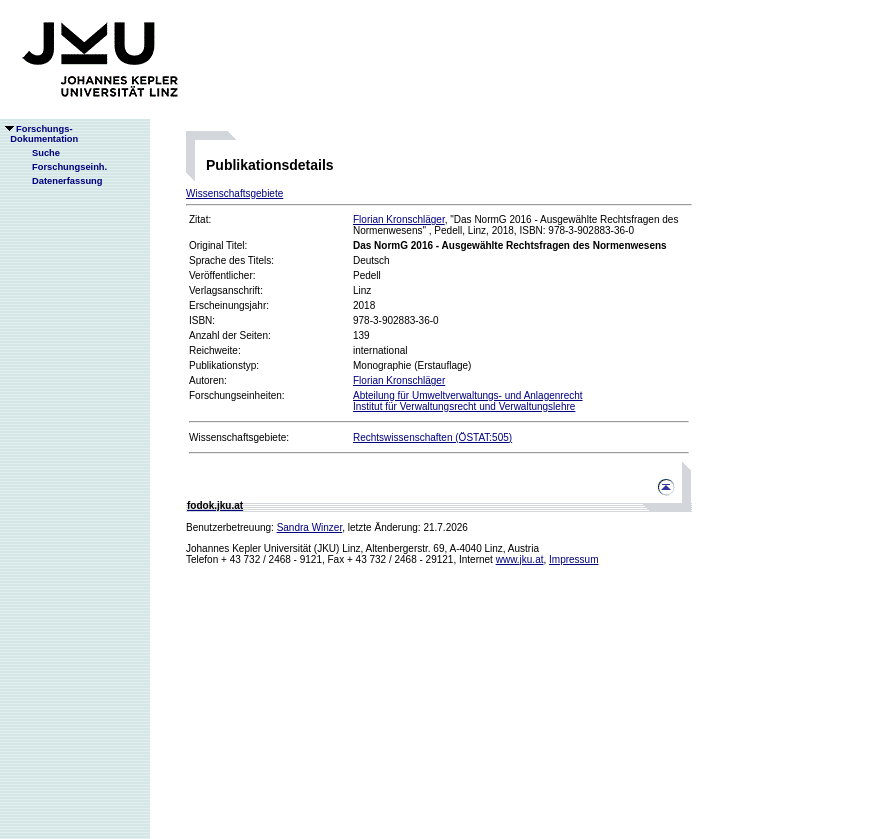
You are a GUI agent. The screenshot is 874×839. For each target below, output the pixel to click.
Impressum (573, 559)
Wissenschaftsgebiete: (239, 437)
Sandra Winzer (310, 527)
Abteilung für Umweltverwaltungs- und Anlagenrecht (468, 395)
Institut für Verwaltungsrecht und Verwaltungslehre (464, 406)
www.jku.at (520, 559)
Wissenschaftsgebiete (234, 193)
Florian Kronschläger (399, 219)
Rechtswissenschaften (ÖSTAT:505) (432, 437)
